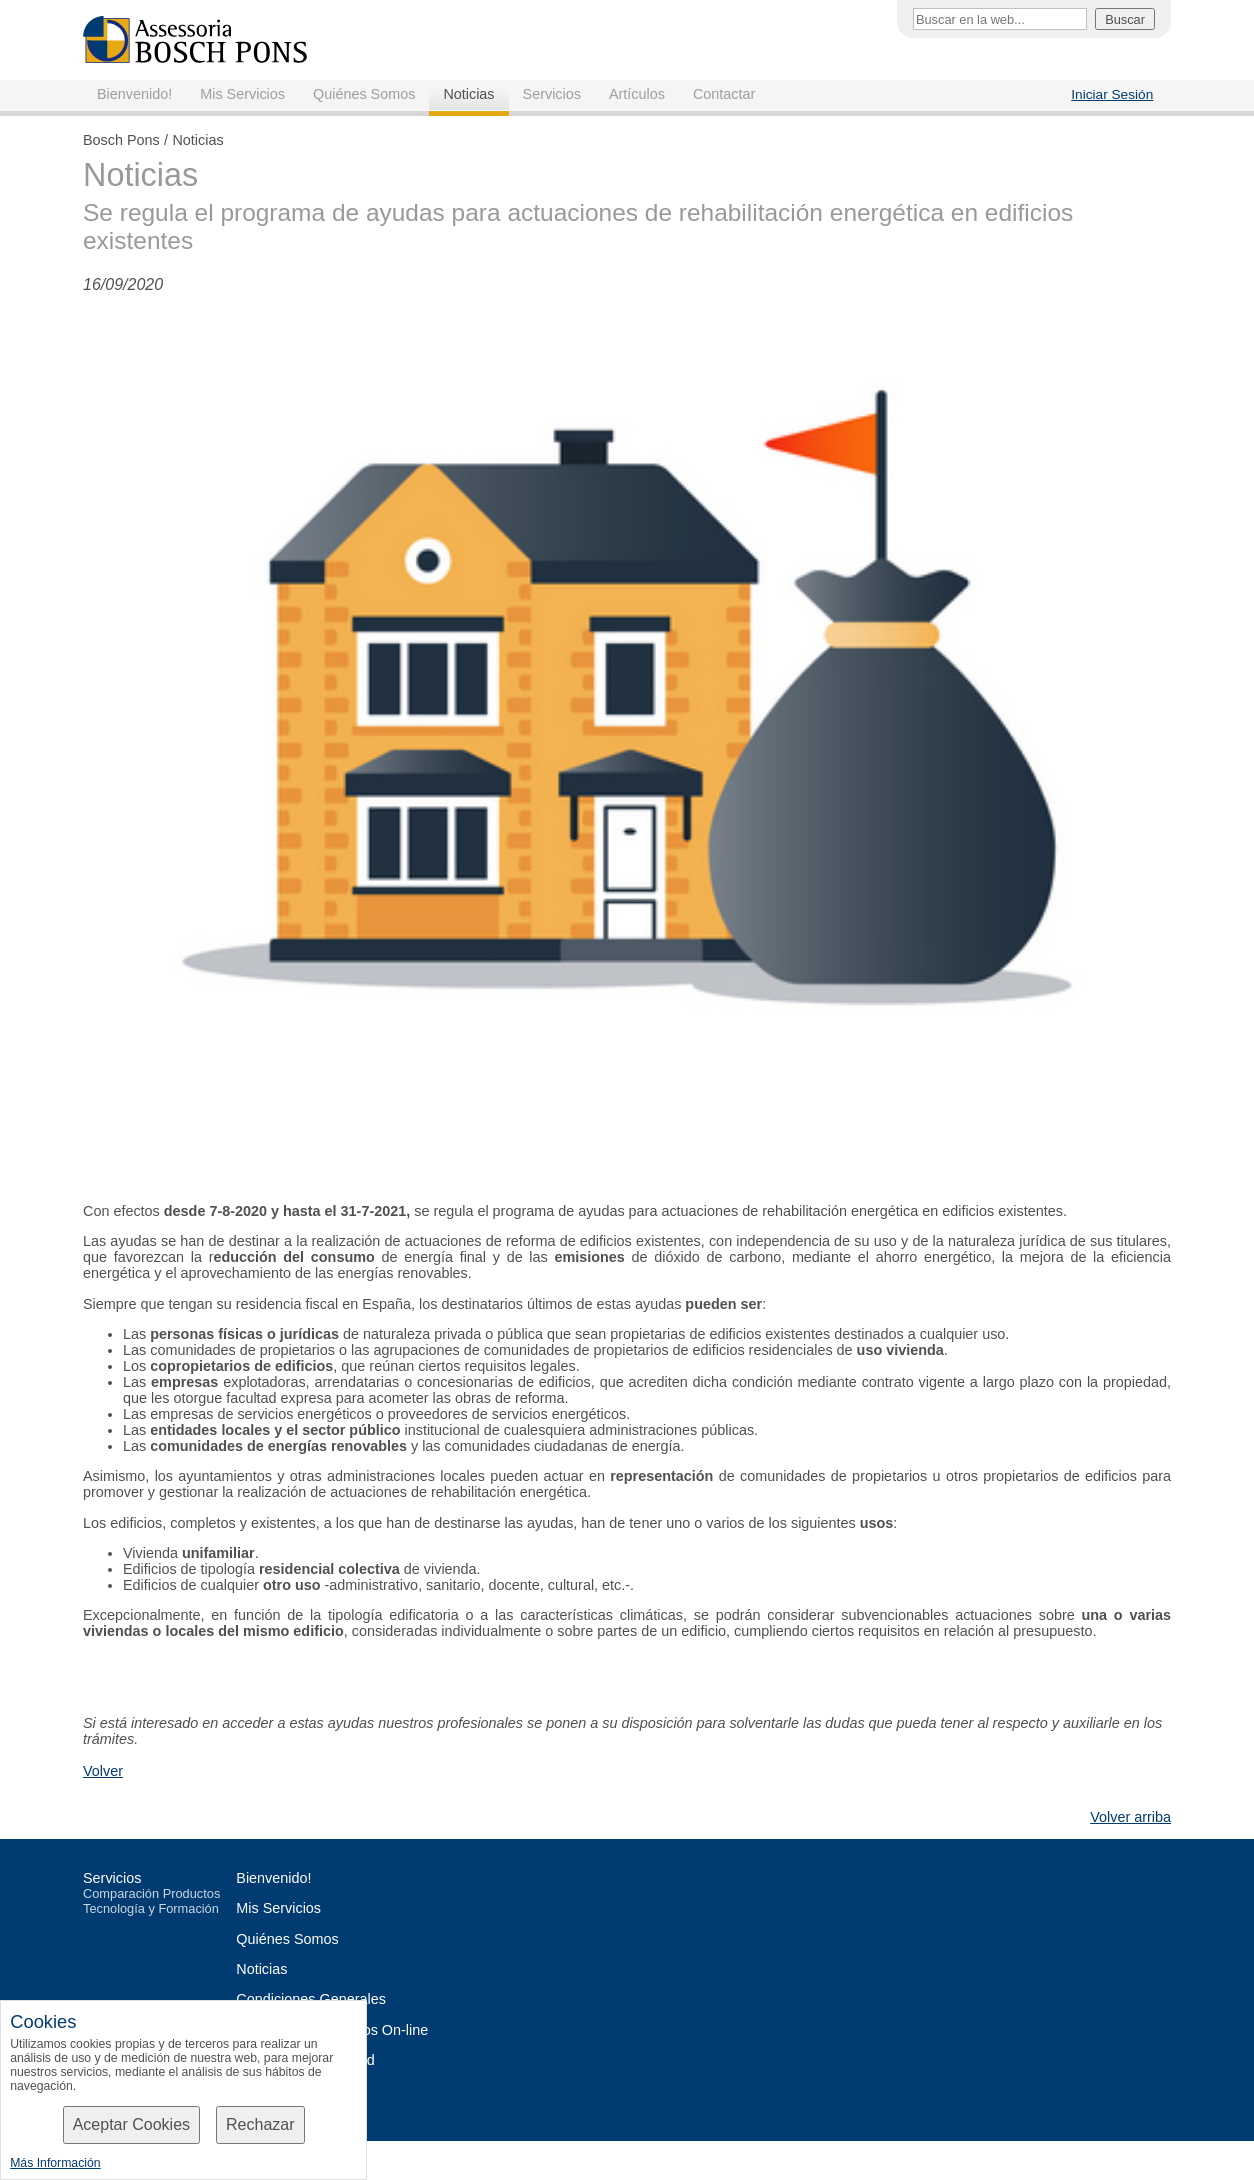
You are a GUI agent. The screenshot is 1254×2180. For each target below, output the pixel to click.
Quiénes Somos (364, 94)
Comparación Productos (151, 1893)
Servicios (552, 94)
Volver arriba (1130, 1817)
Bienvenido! (134, 94)
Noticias (468, 94)
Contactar (724, 94)
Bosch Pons (121, 140)
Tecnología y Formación (151, 1908)
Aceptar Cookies (131, 2124)
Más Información (55, 2163)
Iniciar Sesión (1112, 94)
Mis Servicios (242, 94)
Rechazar (260, 2124)
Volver (103, 1771)
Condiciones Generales (311, 1999)
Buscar (1125, 19)
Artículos (637, 94)
